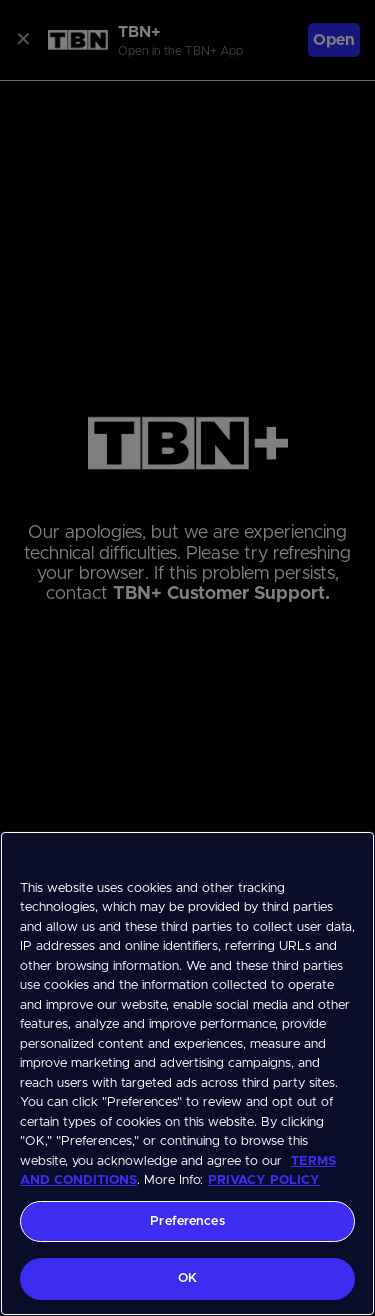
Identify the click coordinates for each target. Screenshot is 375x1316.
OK (187, 1278)
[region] (187, 1073)
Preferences (187, 1221)
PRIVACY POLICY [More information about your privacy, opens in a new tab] (264, 1180)
